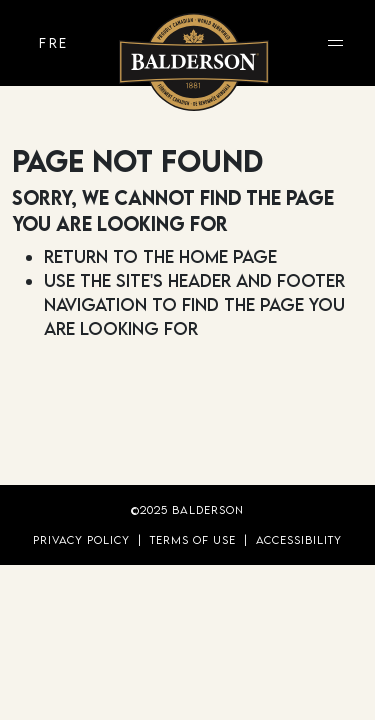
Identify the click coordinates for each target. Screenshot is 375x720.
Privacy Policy (81, 539)
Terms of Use (193, 539)
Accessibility (299, 539)
